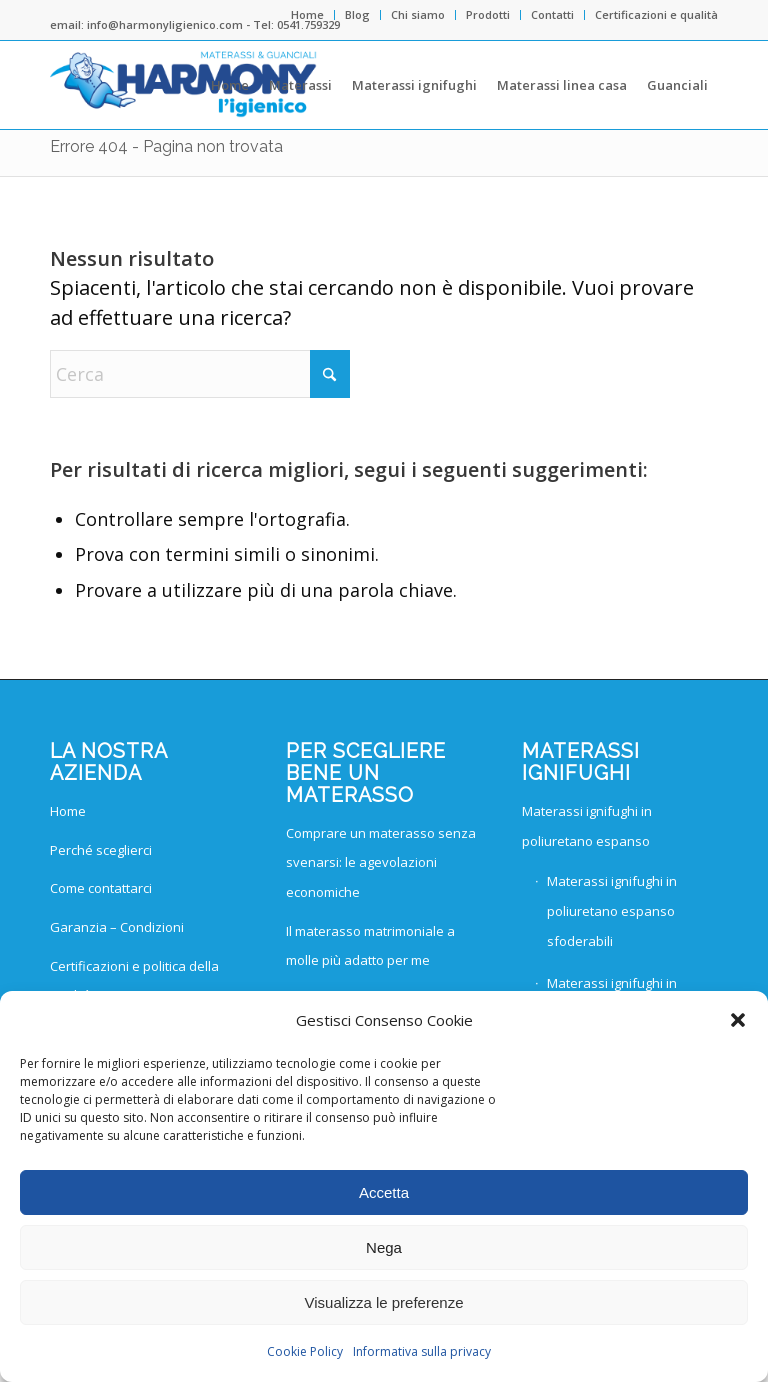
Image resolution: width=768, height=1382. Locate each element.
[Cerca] (200, 374)
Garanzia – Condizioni (117, 927)
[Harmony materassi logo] (183, 85)
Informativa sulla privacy (422, 1351)
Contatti (552, 14)
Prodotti (488, 14)
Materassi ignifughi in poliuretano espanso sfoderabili (612, 910)
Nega (384, 1247)
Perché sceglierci (101, 850)
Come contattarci (101, 888)
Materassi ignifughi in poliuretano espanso (587, 826)
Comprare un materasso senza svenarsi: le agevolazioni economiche (381, 862)
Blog (357, 14)
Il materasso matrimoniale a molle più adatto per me (370, 946)
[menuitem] (308, 15)
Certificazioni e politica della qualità (134, 981)
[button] (738, 1020)
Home (307, 14)
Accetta (384, 1192)
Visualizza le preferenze (384, 1302)
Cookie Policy (305, 1351)
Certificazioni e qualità (656, 14)
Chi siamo (418, 14)
